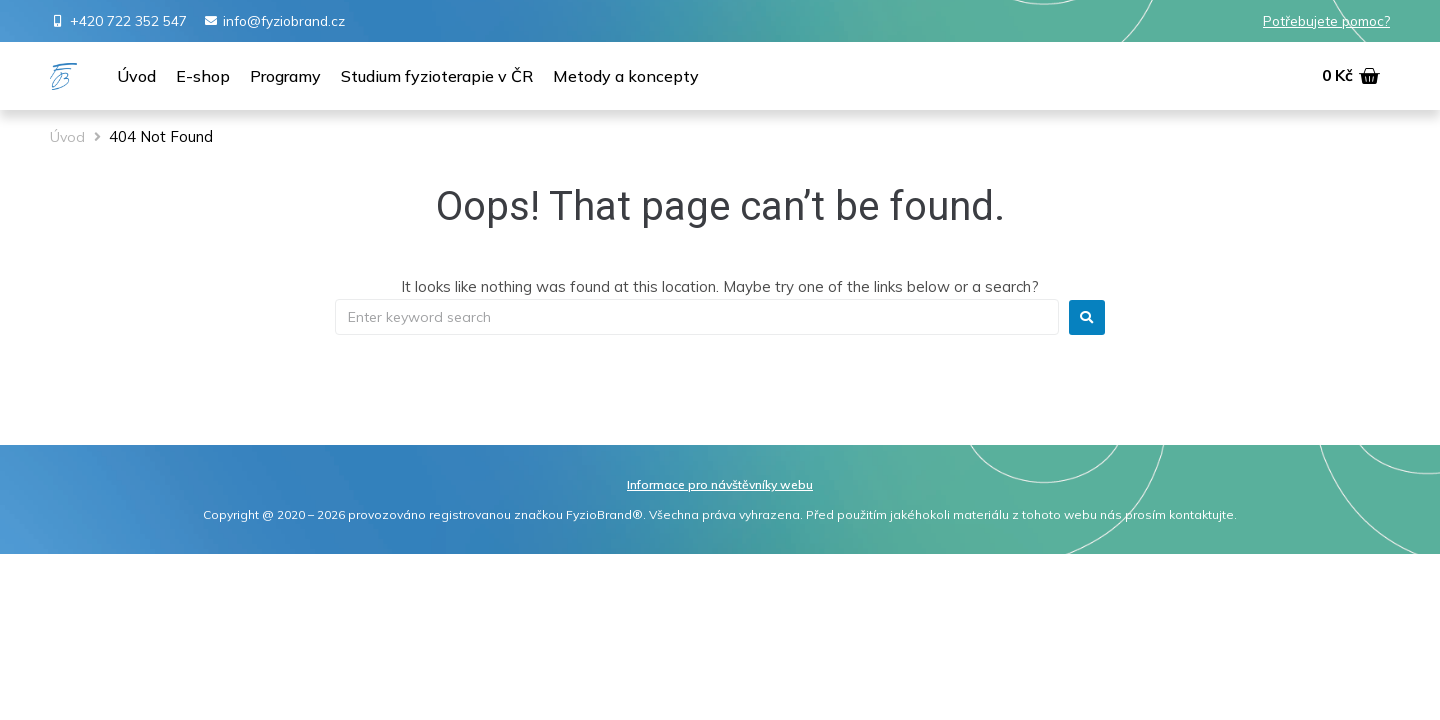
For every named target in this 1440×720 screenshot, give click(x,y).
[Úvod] (136, 77)
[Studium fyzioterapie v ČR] (437, 77)
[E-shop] (203, 77)
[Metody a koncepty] (626, 77)
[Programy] (285, 77)
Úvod (67, 137)
